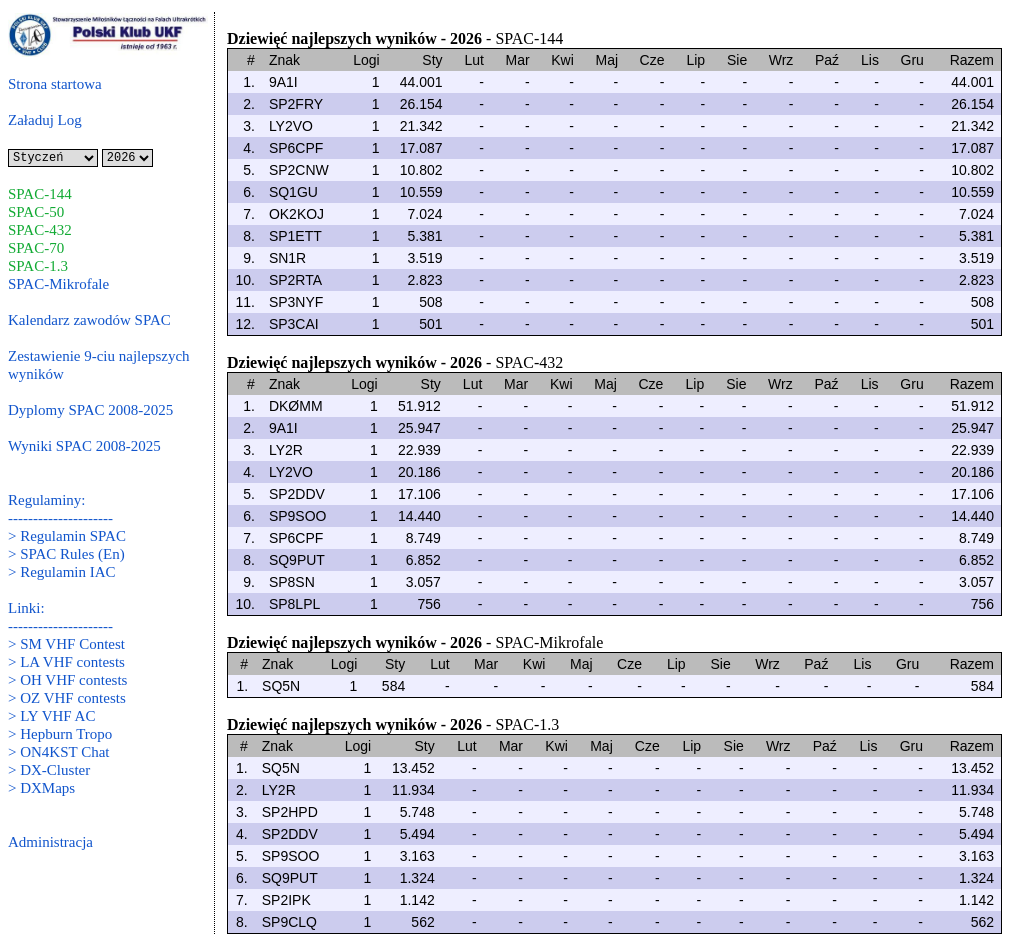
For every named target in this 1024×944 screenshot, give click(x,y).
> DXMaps (41, 788)
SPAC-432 (40, 230)
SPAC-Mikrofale (58, 284)
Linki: (26, 608)
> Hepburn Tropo (60, 734)
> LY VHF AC (51, 716)
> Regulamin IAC (62, 572)
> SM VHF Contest (66, 644)
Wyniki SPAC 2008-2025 (84, 446)
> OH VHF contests (67, 680)
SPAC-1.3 (38, 266)
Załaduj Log (45, 120)
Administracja (50, 842)
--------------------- (60, 518)
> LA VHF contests (66, 662)
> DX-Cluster (49, 770)
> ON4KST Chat (59, 752)
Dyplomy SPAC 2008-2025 (90, 410)
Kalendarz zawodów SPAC (89, 320)
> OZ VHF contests (67, 698)
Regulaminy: (47, 500)
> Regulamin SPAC (67, 536)
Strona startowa (55, 84)
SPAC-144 (40, 194)
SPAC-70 (36, 248)
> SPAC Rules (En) (66, 554)
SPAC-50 (36, 212)
